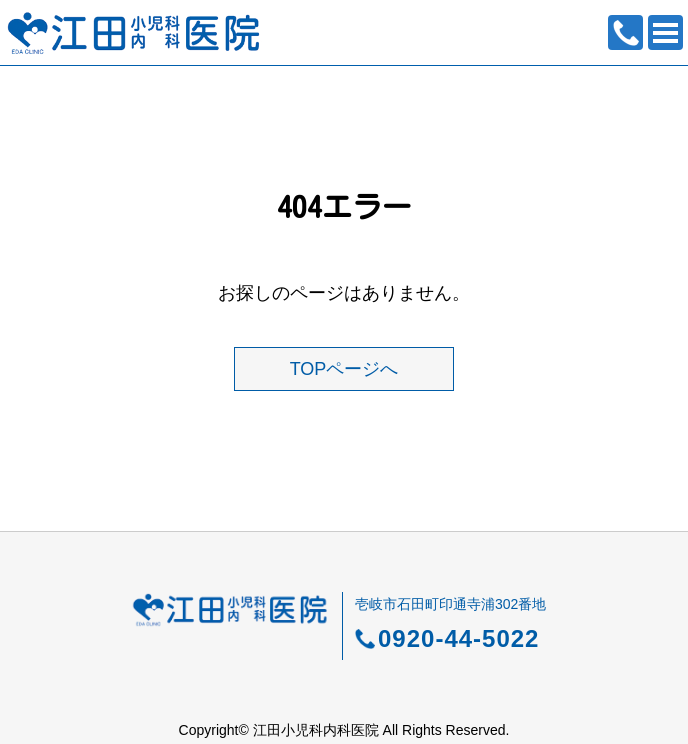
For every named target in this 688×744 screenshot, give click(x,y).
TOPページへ (344, 369)
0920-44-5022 (625, 32)
